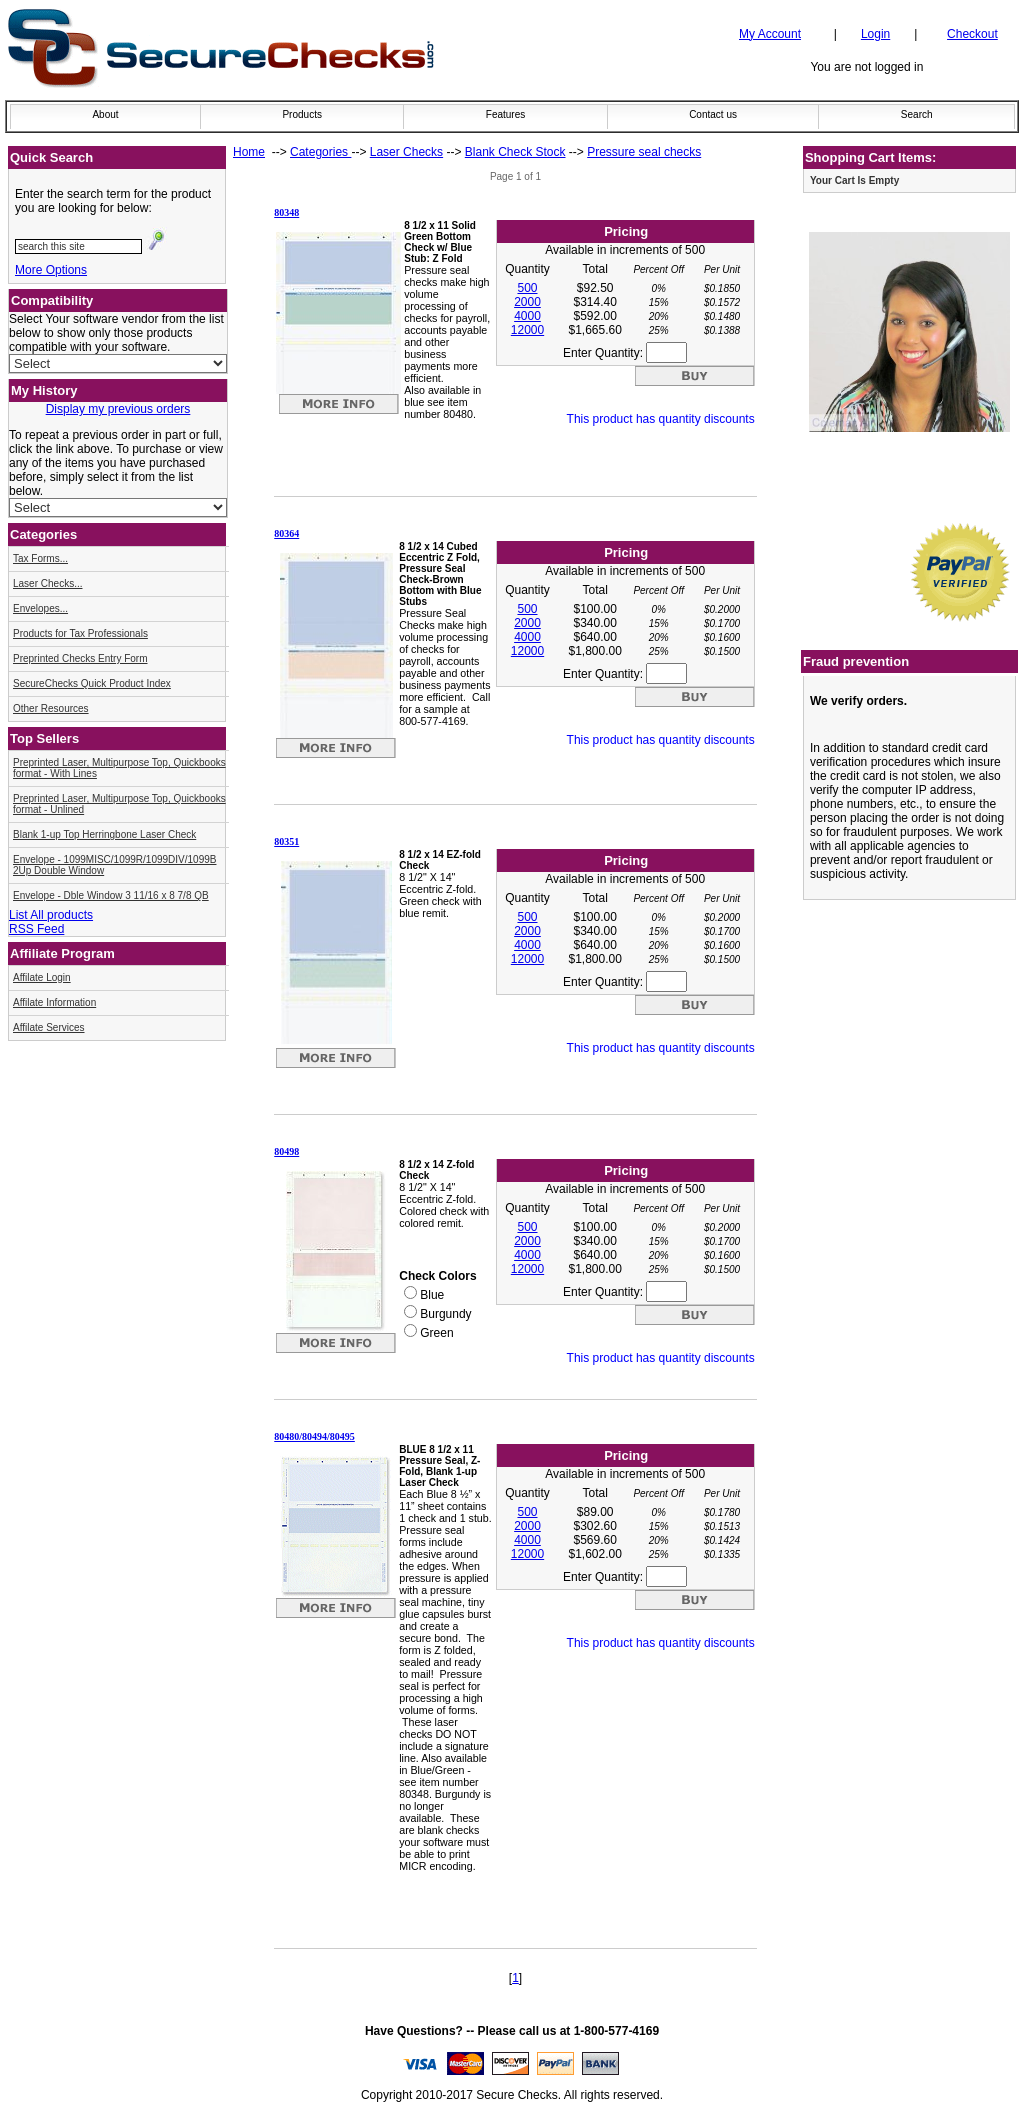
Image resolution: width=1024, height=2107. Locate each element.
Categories (320, 152)
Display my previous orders (118, 409)
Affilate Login (42, 977)
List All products (51, 915)
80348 (286, 212)
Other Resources (51, 708)
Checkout (972, 34)
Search (917, 114)
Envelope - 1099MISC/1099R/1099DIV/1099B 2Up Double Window (114, 865)
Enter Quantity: (625, 353)
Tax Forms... (40, 558)
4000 (527, 316)
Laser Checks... (47, 583)
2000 (527, 302)
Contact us (713, 114)
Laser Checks (406, 152)
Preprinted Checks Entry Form (80, 658)
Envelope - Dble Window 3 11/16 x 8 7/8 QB (111, 895)
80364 (286, 533)
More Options (51, 270)
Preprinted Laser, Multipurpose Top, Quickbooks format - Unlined (119, 804)
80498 (286, 1151)
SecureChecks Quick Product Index (92, 683)
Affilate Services (49, 1027)
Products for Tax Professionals (80, 633)
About (105, 114)
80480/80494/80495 (314, 1436)
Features (505, 114)
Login (875, 34)
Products (301, 114)
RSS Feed (36, 929)
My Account (770, 34)
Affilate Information (54, 1002)
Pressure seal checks (644, 152)
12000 (527, 330)
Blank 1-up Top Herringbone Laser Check (104, 834)
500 (527, 288)
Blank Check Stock (515, 152)
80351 (286, 841)
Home (249, 152)
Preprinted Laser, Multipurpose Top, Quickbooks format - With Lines (119, 768)
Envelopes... (40, 608)
